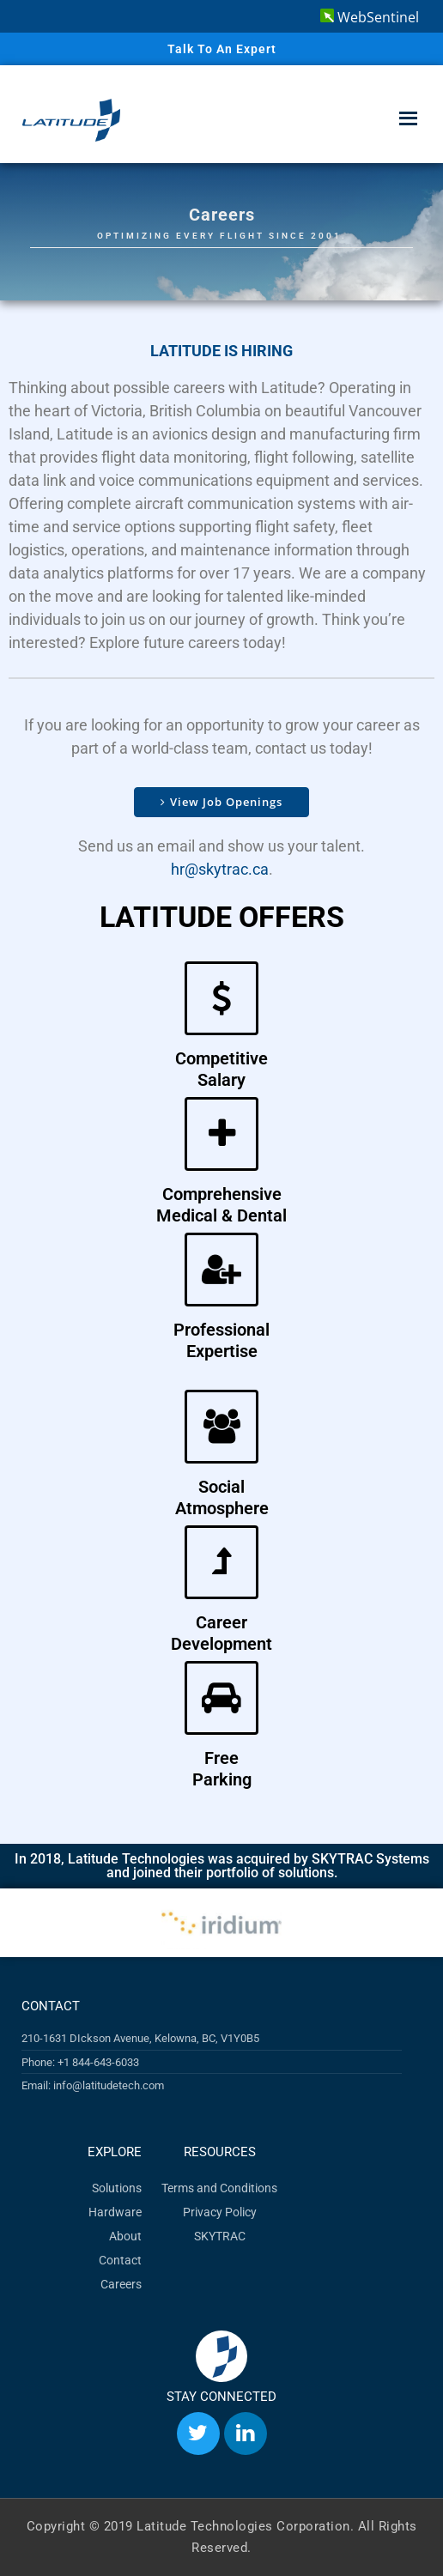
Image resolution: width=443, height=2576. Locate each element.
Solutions (117, 2188)
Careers (121, 2284)
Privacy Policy (220, 2212)
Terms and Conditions (219, 2188)
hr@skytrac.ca (220, 869)
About (125, 2236)
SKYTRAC (220, 2236)
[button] (28, 1923)
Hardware (115, 2212)
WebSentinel (369, 17)
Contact (120, 2260)
